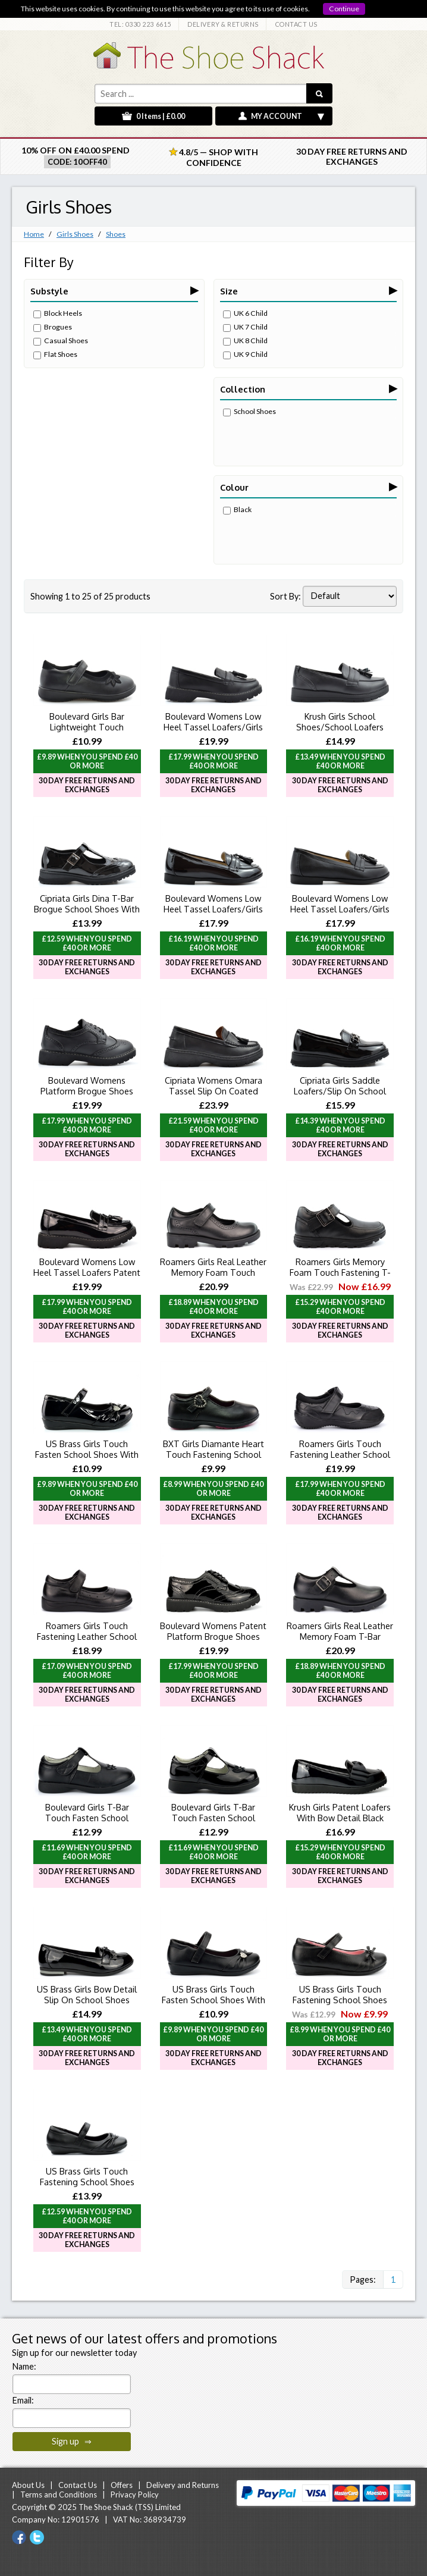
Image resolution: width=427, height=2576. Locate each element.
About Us (28, 2485)
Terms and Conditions (58, 2494)
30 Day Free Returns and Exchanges (351, 156)
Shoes (115, 234)
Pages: (363, 2279)
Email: (23, 2400)
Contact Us (77, 2485)
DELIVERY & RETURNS (223, 24)
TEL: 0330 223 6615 (140, 24)
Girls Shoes (74, 234)
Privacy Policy (135, 2494)
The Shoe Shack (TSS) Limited (130, 2507)
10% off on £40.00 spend (75, 150)
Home (34, 234)
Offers (122, 2485)
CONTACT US (296, 24)
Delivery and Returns (182, 2485)
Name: (24, 2366)
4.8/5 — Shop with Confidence (213, 157)
